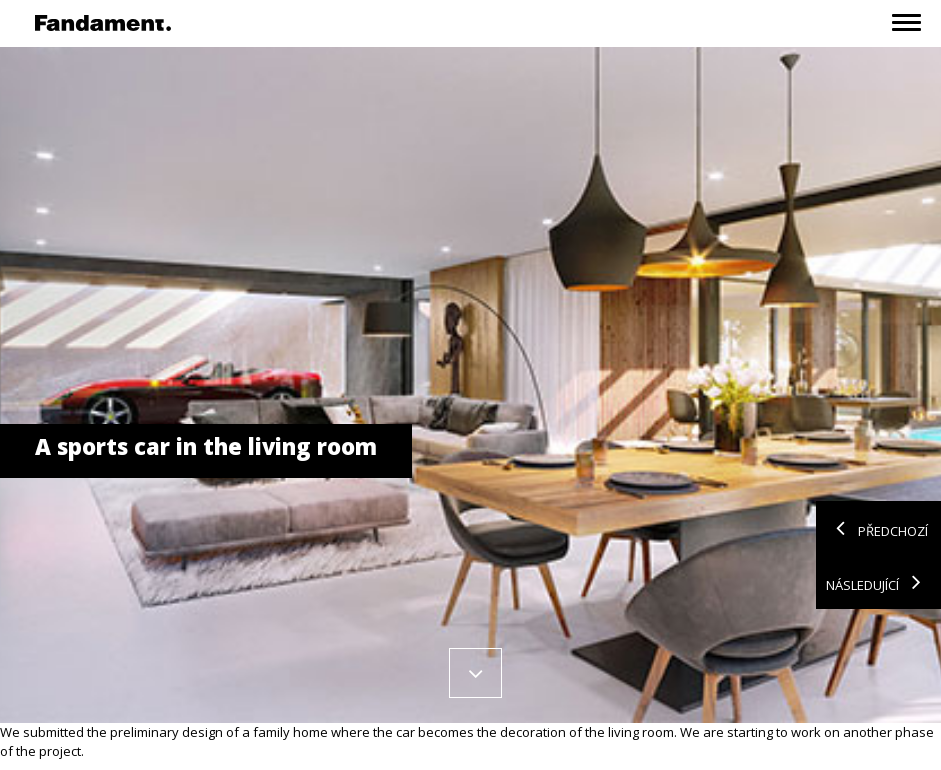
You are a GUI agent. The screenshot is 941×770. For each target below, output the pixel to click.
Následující (878, 582)
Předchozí (877, 528)
